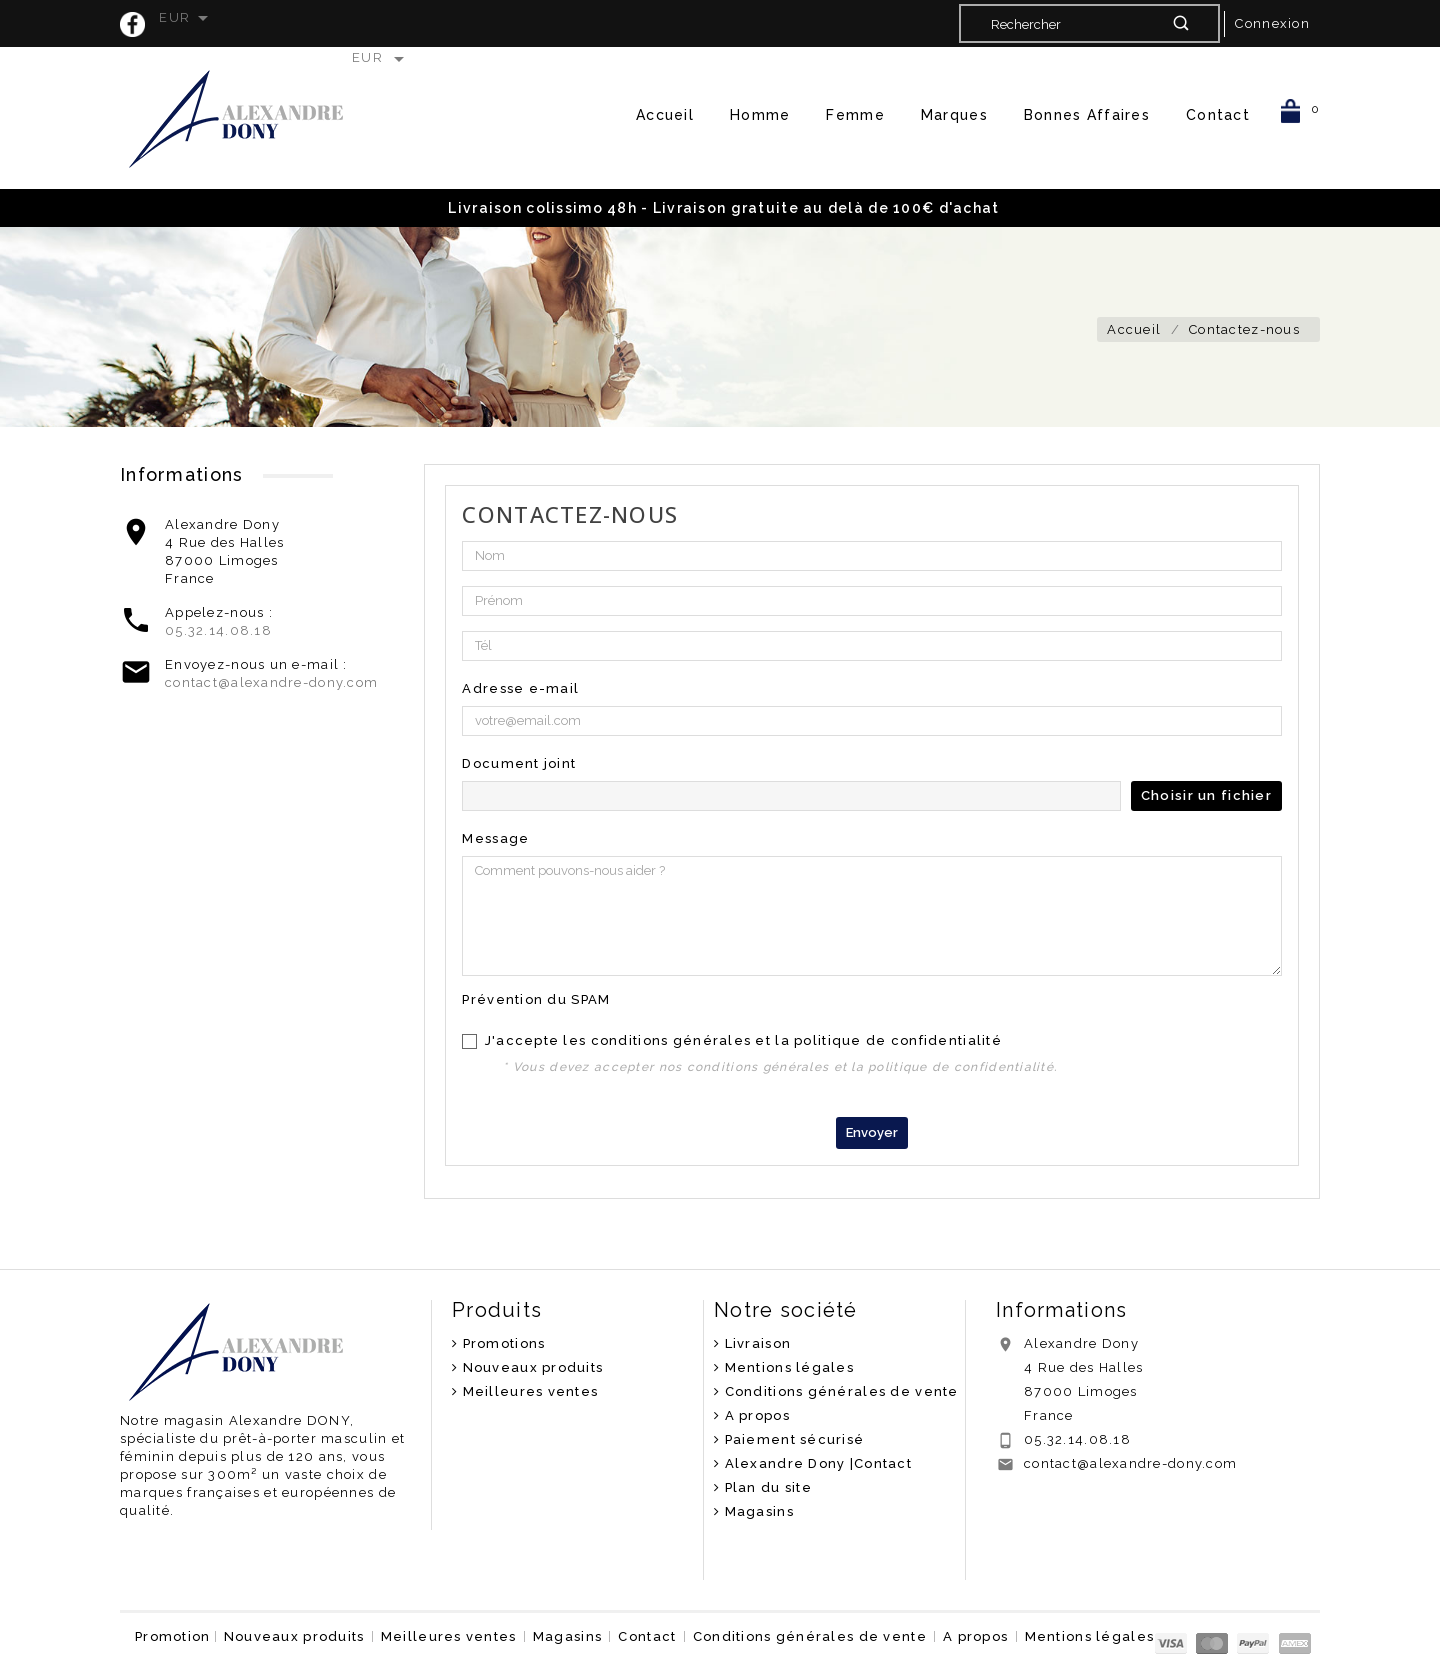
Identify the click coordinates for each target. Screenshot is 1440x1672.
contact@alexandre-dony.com (271, 682)
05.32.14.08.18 (218, 630)
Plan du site (766, 1487)
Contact (1218, 115)
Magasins (757, 1511)
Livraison (755, 1343)
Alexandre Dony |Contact (816, 1463)
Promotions (501, 1343)
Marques (954, 115)
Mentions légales (787, 1367)
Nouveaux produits (530, 1367)
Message (495, 838)
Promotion (173, 1636)
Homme (760, 115)
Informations (1061, 1310)
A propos (755, 1415)
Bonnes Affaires (1087, 115)
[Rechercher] (1088, 24)
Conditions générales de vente (839, 1391)
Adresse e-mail (520, 688)
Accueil (665, 115)
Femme (855, 115)
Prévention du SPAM (536, 999)
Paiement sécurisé (792, 1439)
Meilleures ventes (528, 1391)
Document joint (519, 763)
